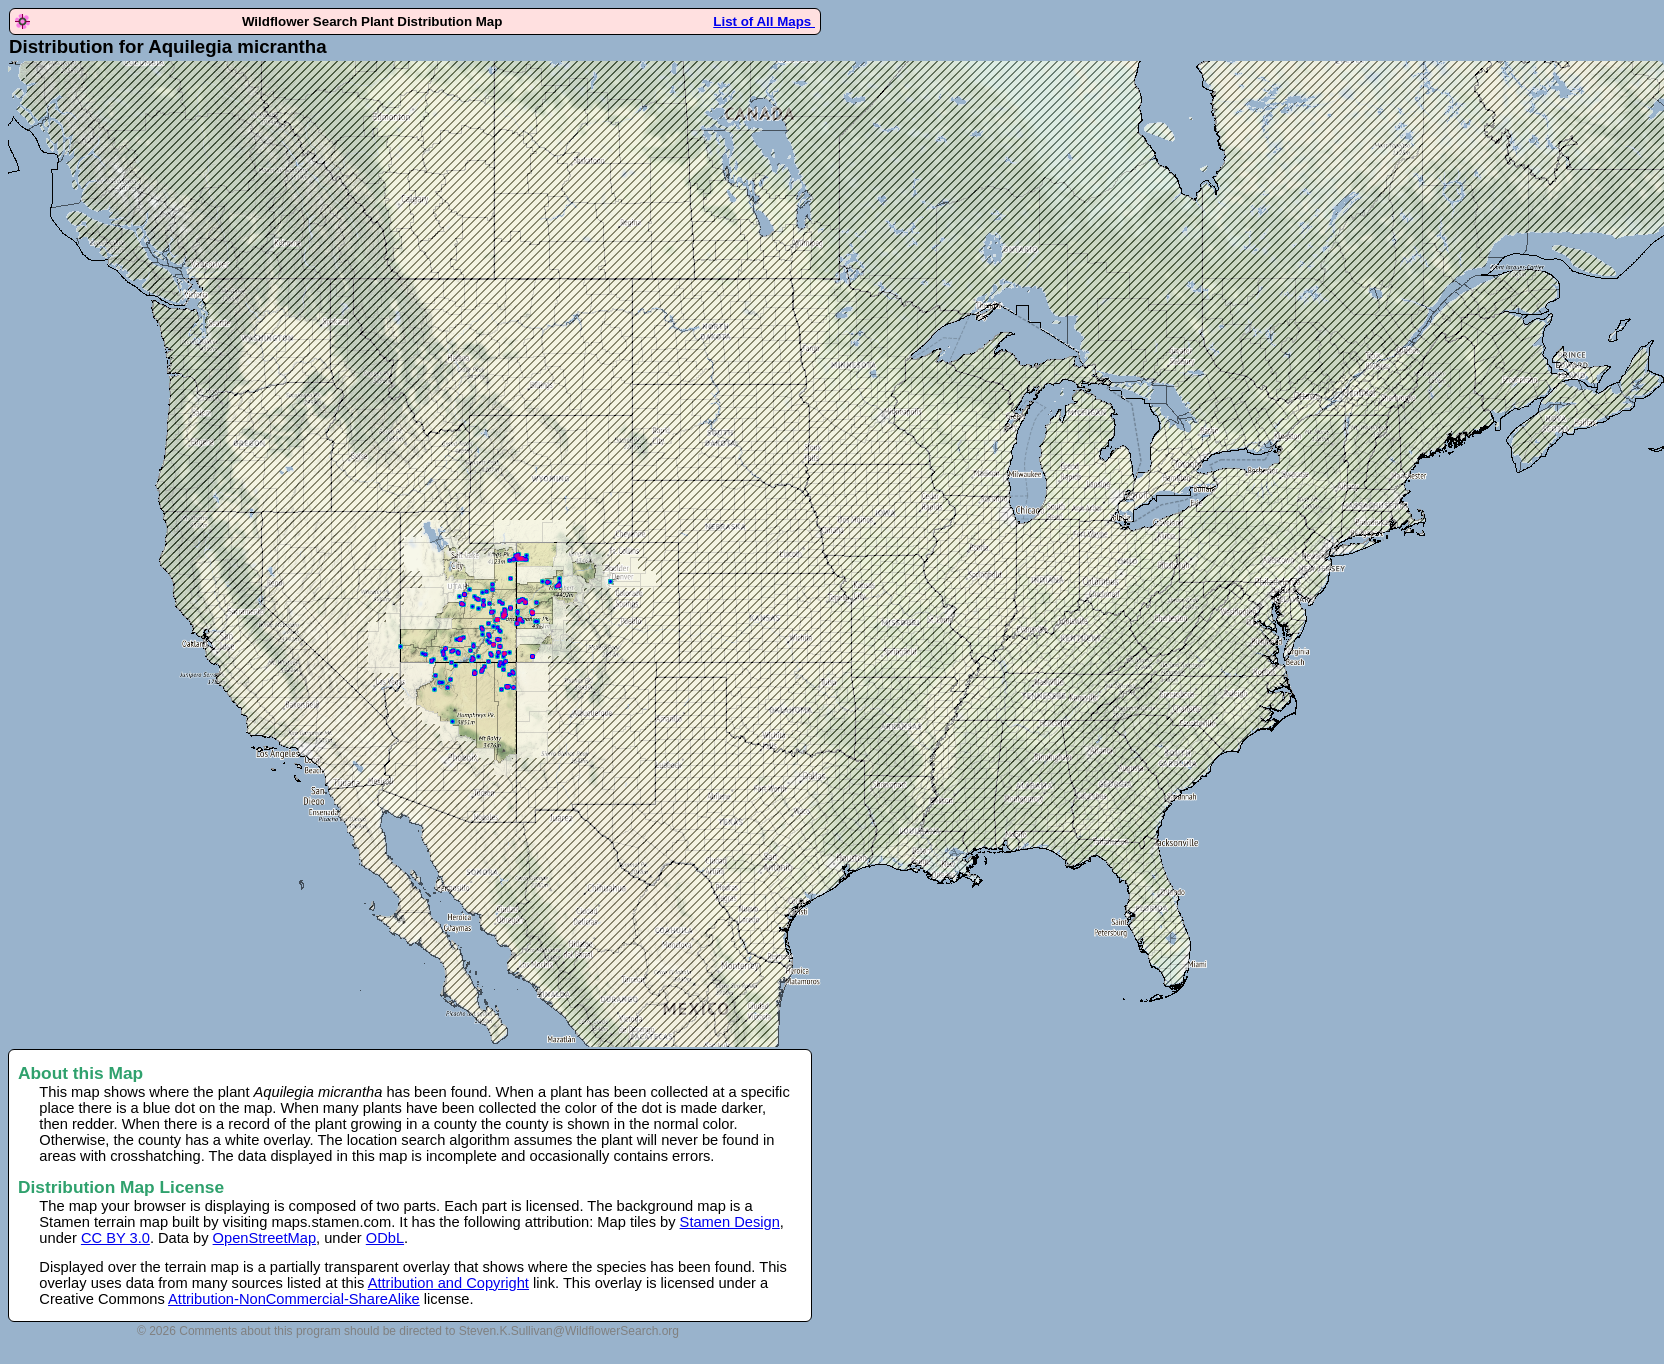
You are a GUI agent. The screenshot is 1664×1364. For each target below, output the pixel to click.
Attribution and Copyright (448, 1283)
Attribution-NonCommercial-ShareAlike (294, 1299)
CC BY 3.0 (115, 1238)
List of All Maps (764, 21)
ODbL (385, 1238)
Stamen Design (730, 1222)
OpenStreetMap (264, 1238)
